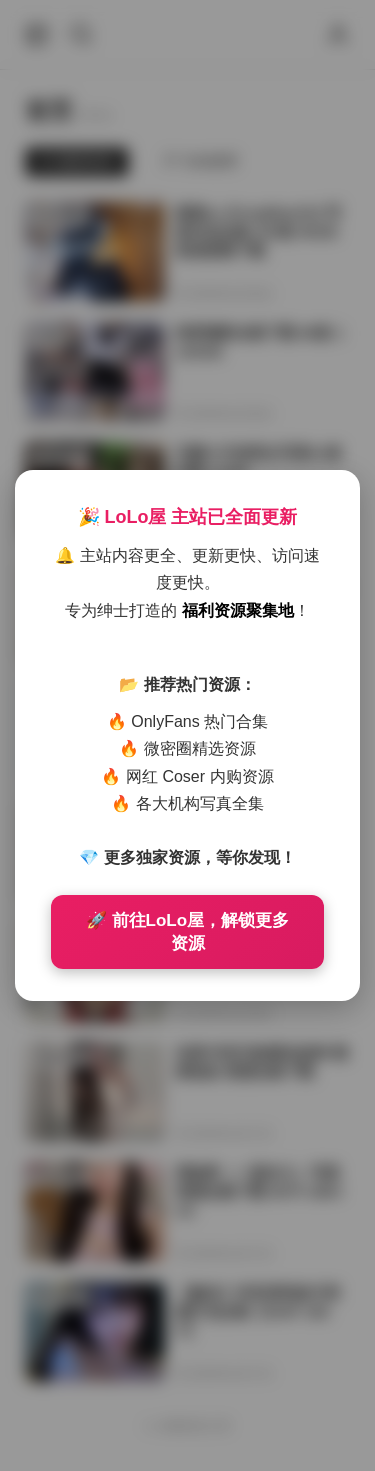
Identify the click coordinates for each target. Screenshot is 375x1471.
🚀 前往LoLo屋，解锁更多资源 (187, 932)
